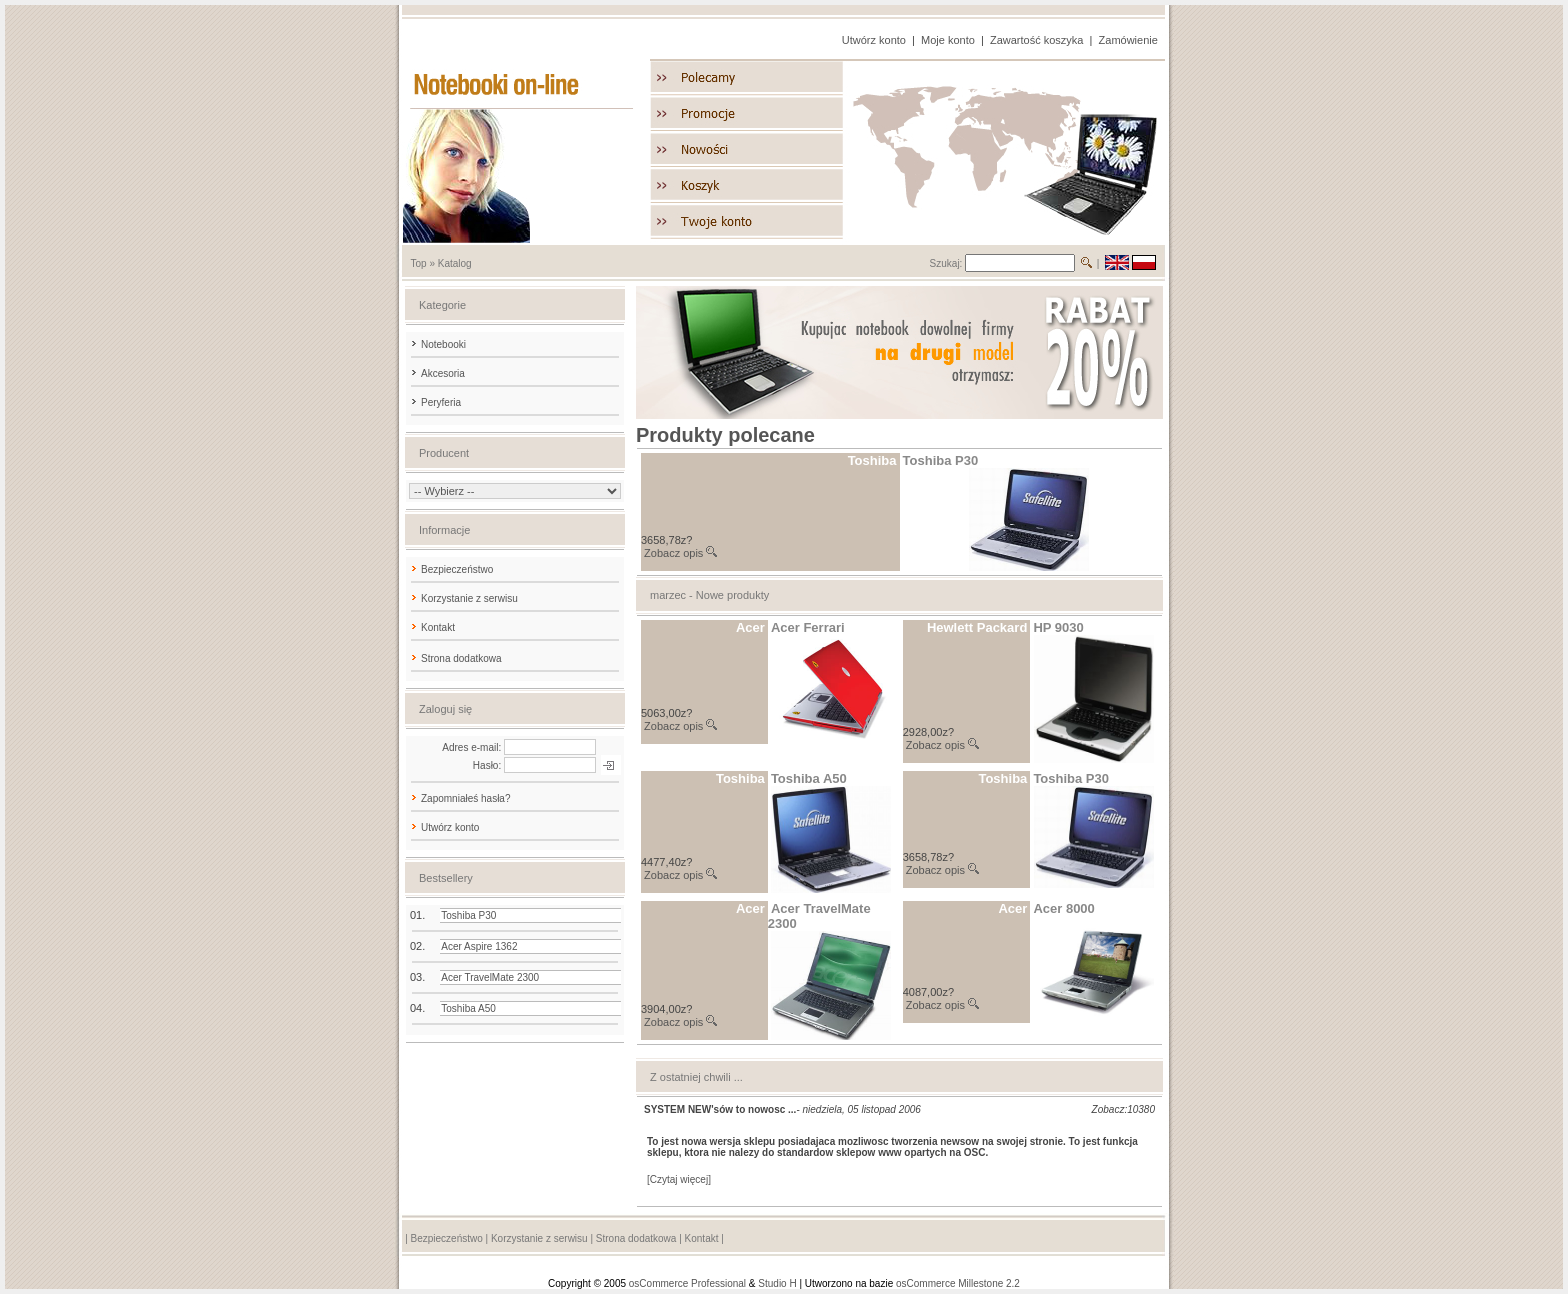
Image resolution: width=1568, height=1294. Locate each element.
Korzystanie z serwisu (469, 598)
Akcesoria (437, 373)
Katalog (455, 263)
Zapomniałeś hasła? (466, 798)
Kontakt (438, 627)
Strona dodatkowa (461, 658)
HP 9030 (1058, 627)
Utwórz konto (874, 40)
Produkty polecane (725, 435)
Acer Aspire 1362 (479, 946)
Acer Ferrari (808, 627)
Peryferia (435, 402)
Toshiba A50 (468, 1008)
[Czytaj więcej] (679, 1179)
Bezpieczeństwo (457, 569)
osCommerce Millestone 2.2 (958, 1283)
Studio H (777, 1283)
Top (419, 263)
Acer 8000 (1063, 908)
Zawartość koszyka (1037, 40)
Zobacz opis (673, 553)
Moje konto (948, 40)
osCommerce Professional (687, 1283)
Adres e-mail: (471, 747)
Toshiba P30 (468, 915)
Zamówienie (1128, 40)
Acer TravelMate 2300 (490, 977)
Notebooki (437, 344)
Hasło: (487, 765)
